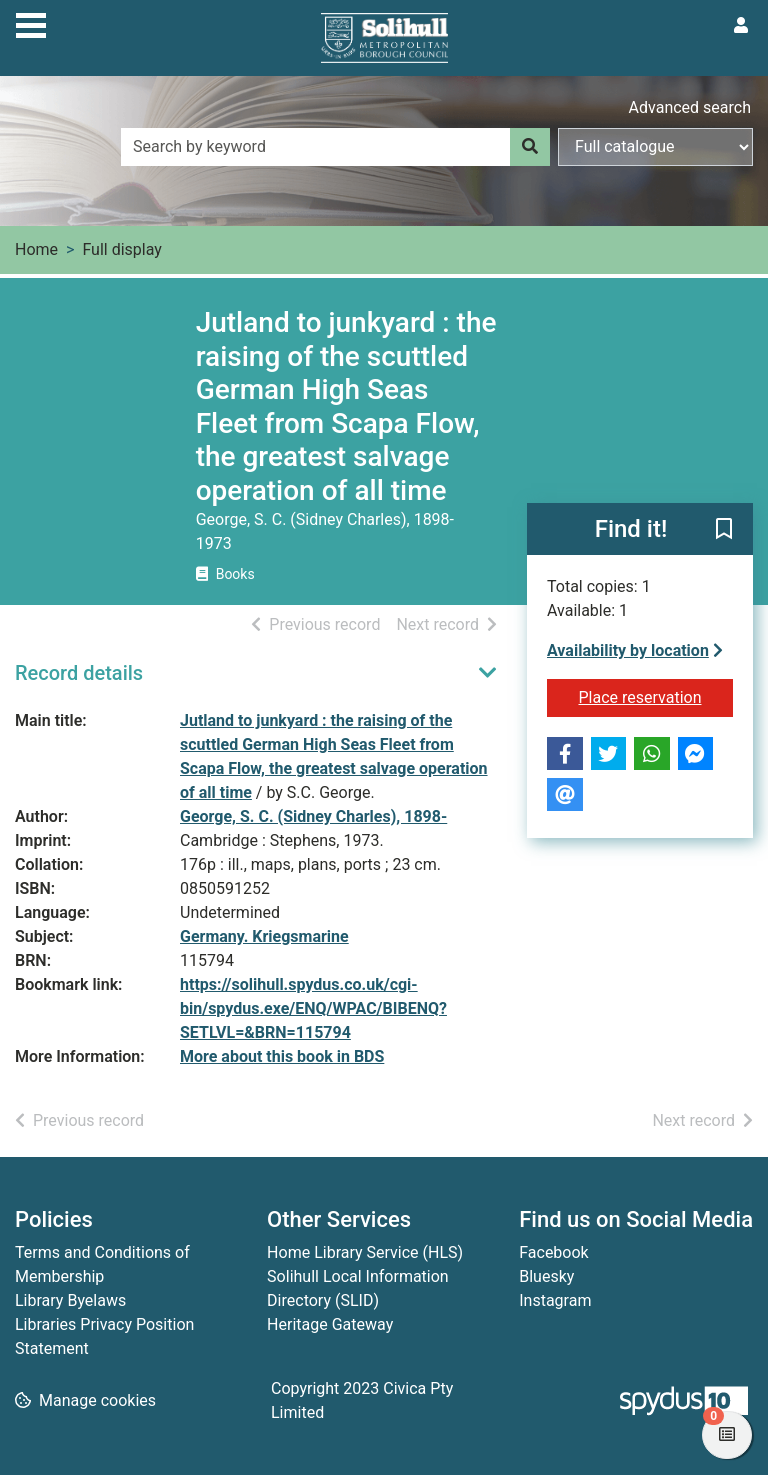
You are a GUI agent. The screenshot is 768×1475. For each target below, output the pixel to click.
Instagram (555, 1300)
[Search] (530, 147)
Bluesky (546, 1276)
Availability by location (635, 650)
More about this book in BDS (282, 1056)
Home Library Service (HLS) (365, 1252)
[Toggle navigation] (31, 23)
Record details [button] (79, 673)
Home (36, 249)
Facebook (553, 1252)
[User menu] (741, 26)
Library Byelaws (70, 1300)
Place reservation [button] (656, 696)
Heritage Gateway (330, 1324)
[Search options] (655, 147)
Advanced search (690, 107)
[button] (724, 530)
